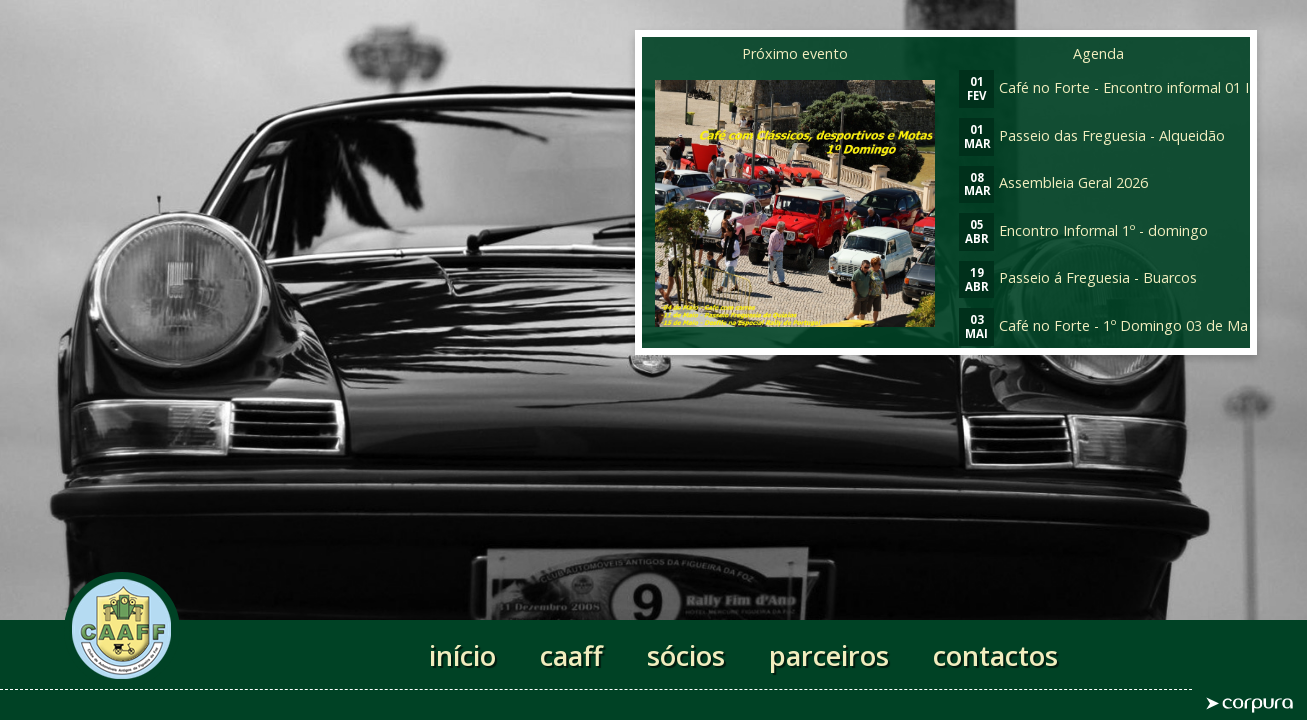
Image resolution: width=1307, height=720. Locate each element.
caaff (571, 655)
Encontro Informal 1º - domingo (1083, 230)
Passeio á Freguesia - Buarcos (1078, 277)
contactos (995, 655)
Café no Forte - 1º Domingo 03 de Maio (1109, 325)
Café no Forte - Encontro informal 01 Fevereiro (1132, 87)
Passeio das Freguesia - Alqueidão (1092, 135)
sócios (686, 655)
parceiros (829, 655)
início (462, 655)
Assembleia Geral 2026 (1053, 182)
